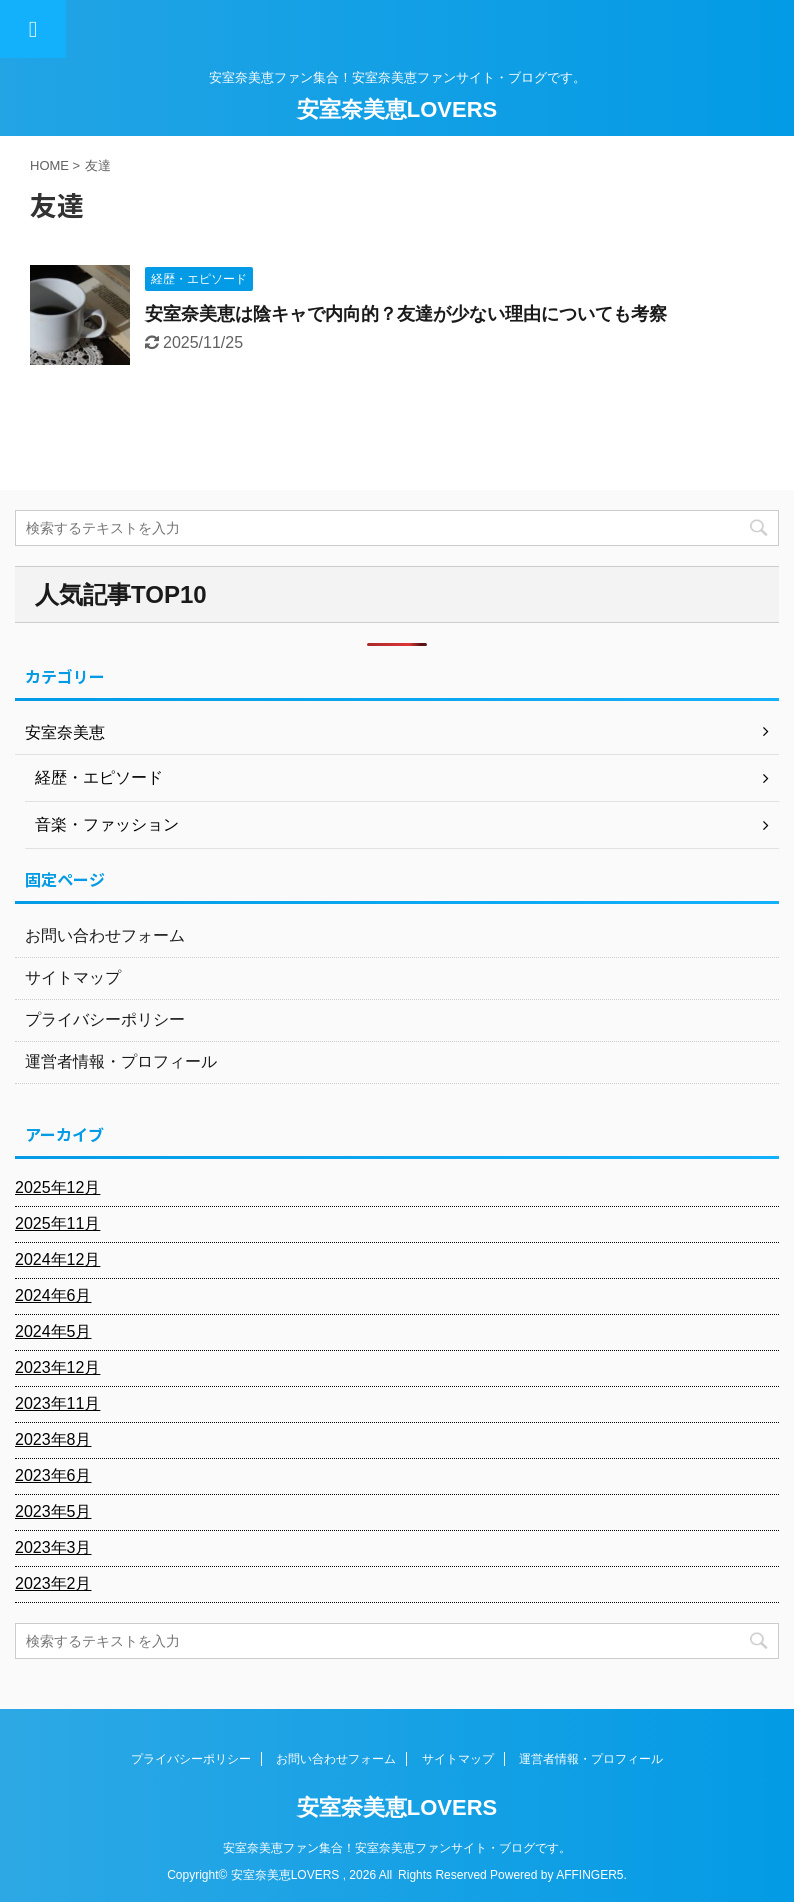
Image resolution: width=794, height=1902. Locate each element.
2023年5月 (53, 1511)
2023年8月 (53, 1439)
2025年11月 (57, 1223)
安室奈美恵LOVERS (397, 109)
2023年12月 (57, 1367)
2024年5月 (53, 1331)
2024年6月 (53, 1295)
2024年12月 (57, 1259)
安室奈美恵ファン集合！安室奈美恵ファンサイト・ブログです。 (397, 1848)
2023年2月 (53, 1583)
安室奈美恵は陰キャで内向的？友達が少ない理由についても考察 (406, 314)
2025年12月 (57, 1187)
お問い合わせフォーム (105, 935)
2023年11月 (57, 1403)
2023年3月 (53, 1547)
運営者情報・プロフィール (121, 1061)
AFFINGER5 (589, 1875)
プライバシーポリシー (105, 1019)
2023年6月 (53, 1475)
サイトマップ (73, 977)
